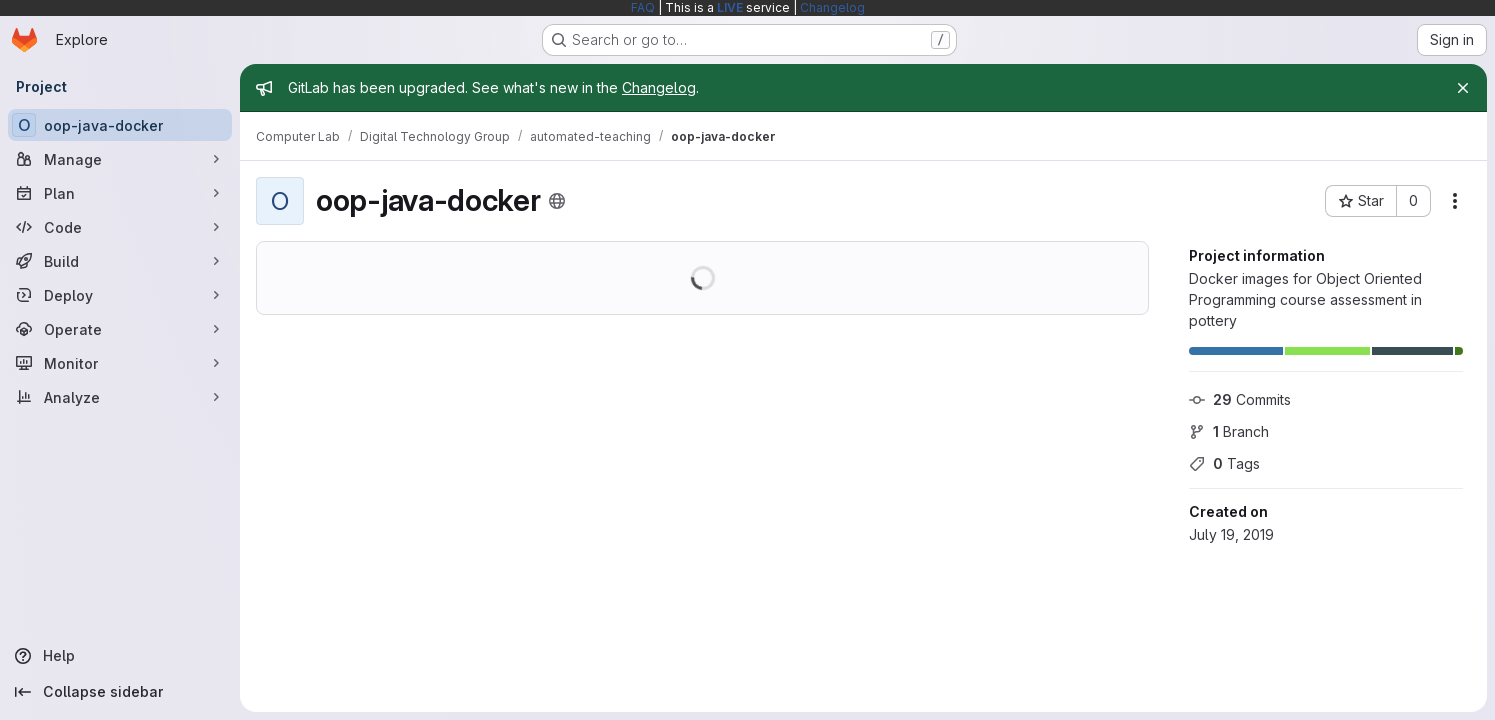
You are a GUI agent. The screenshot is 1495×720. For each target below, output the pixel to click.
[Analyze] (120, 397)
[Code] (120, 227)
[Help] (120, 656)
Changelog (832, 7)
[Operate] (120, 329)
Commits (1240, 399)
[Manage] (120, 159)
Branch (1229, 431)
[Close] (1463, 88)
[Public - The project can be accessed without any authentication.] (557, 201)
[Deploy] (120, 295)
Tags (1224, 463)
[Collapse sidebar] (120, 692)
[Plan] (120, 193)
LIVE (730, 7)
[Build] (120, 261)
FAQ (643, 7)
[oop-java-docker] (120, 125)
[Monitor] (120, 363)
